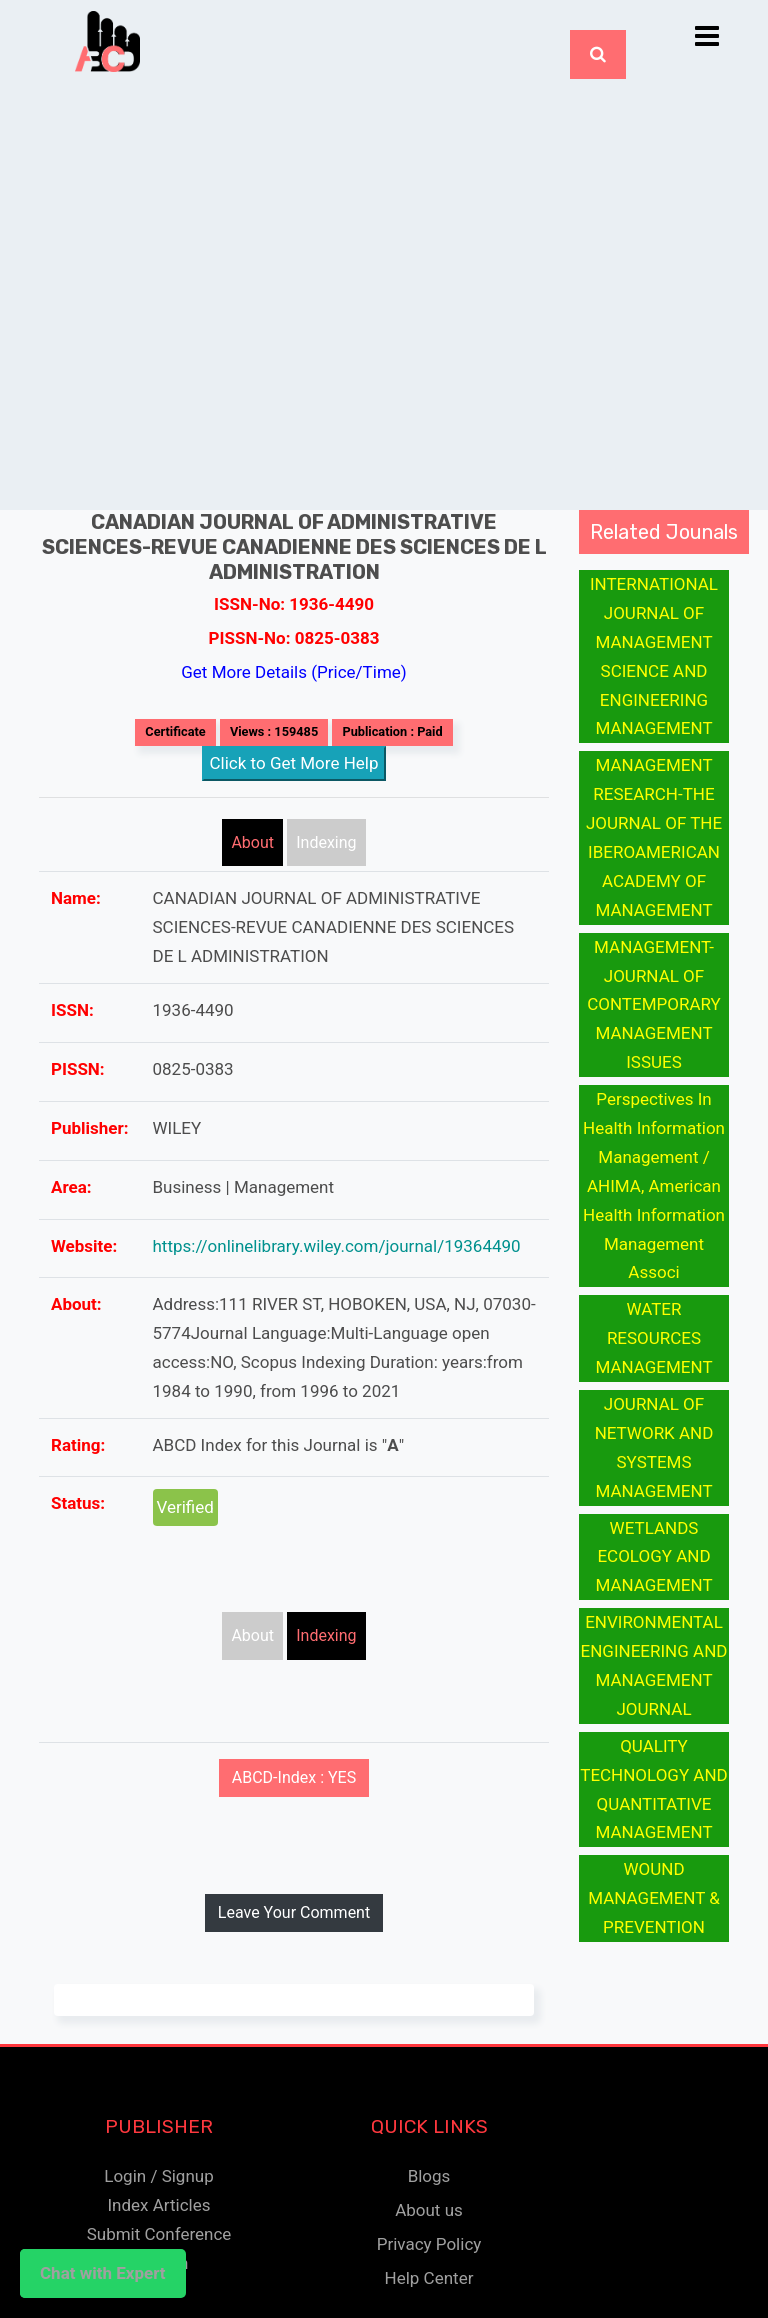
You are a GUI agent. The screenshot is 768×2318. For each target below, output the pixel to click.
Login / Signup (158, 2176)
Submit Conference (159, 2234)
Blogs (429, 2176)
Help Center (429, 2278)
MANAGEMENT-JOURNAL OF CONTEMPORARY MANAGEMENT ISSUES (654, 1005)
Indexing (326, 842)
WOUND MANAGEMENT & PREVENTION (654, 1898)
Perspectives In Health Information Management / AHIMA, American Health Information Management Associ (654, 1185)
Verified (185, 1507)
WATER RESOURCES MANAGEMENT (653, 1338)
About (252, 842)
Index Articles (158, 2205)
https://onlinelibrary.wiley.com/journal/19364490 (337, 1246)
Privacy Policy (429, 2244)
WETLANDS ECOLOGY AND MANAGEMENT (653, 1557)
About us (429, 2210)
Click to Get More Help (294, 763)
